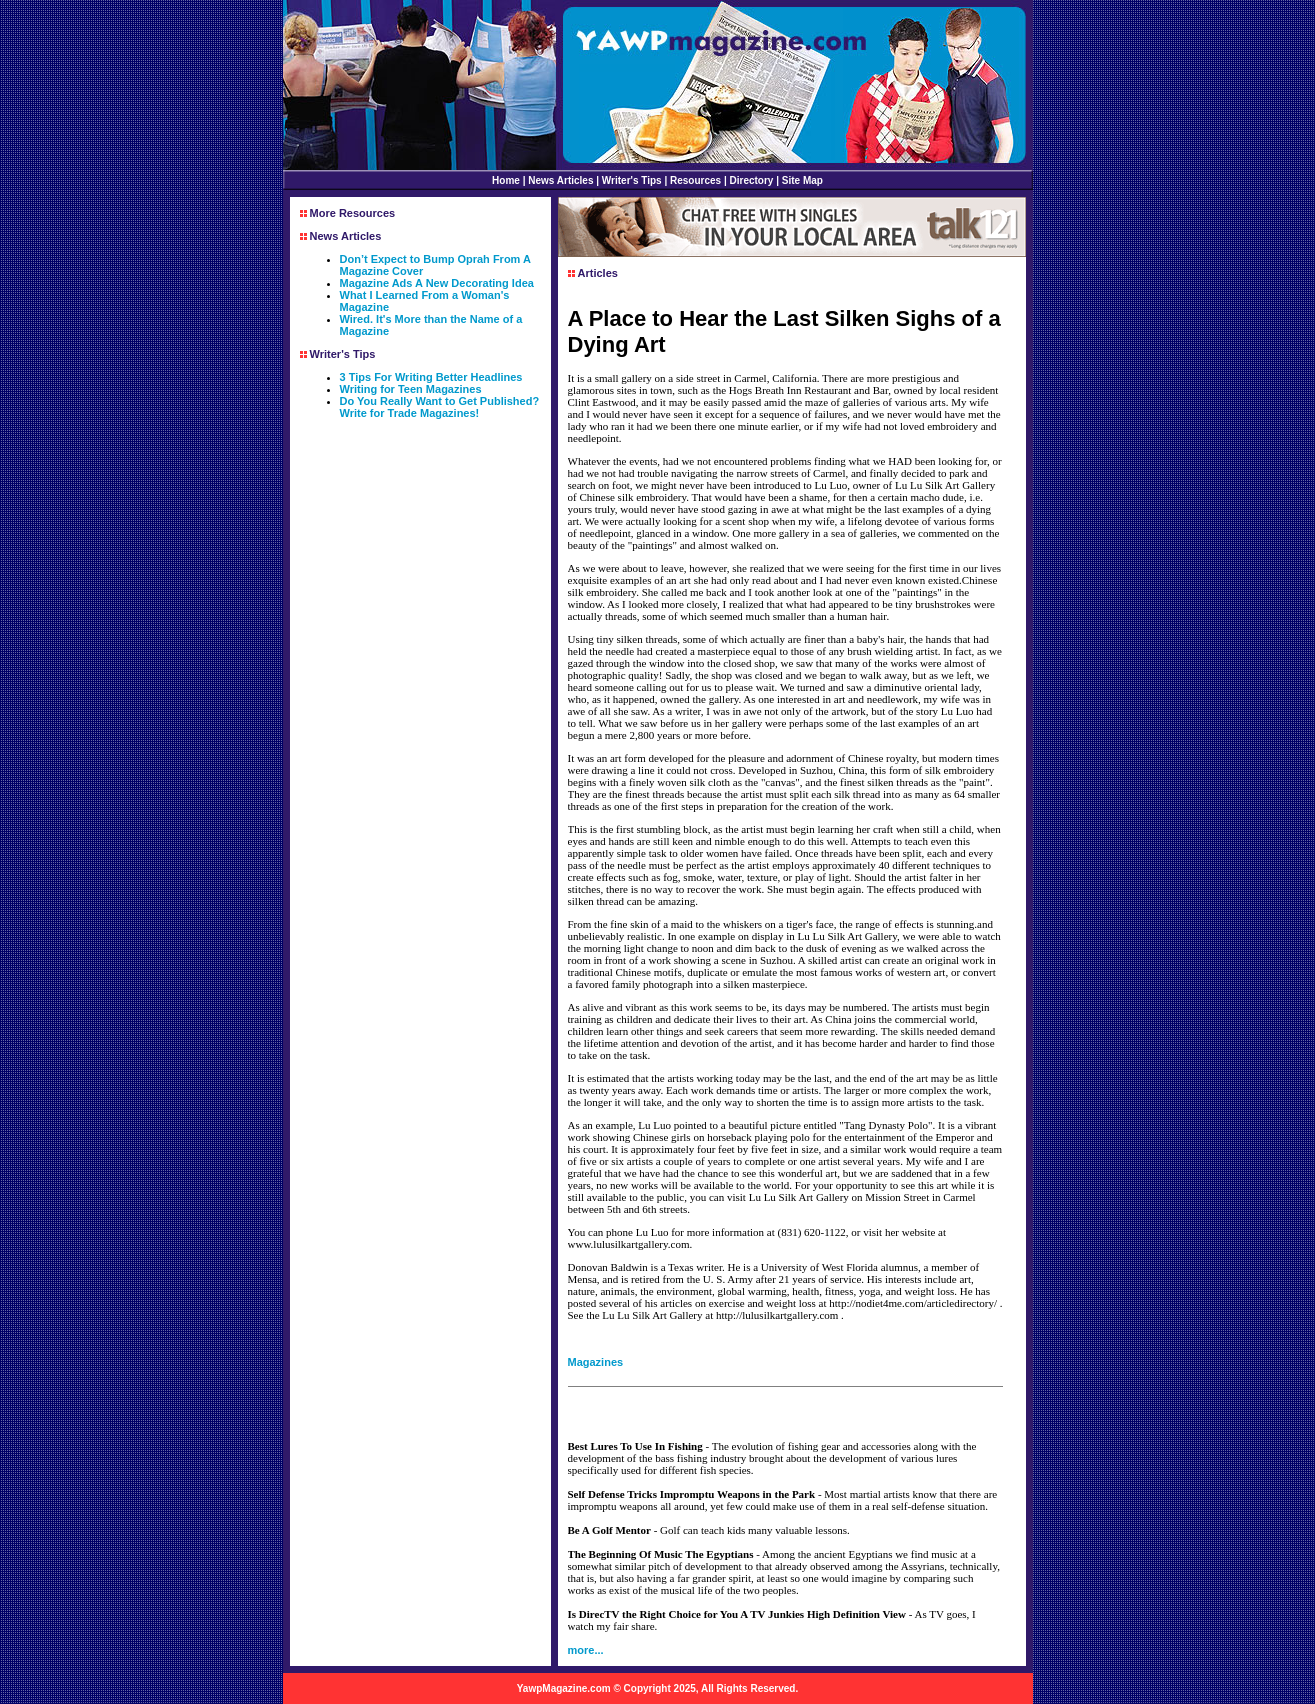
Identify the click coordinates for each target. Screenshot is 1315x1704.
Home (506, 180)
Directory (752, 180)
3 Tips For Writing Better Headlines (431, 377)
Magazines (596, 1362)
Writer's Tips (632, 180)
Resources (695, 180)
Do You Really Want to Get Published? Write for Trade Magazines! (440, 407)
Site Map (802, 180)
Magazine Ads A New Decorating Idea (437, 283)
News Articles (560, 180)
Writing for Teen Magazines (411, 389)
